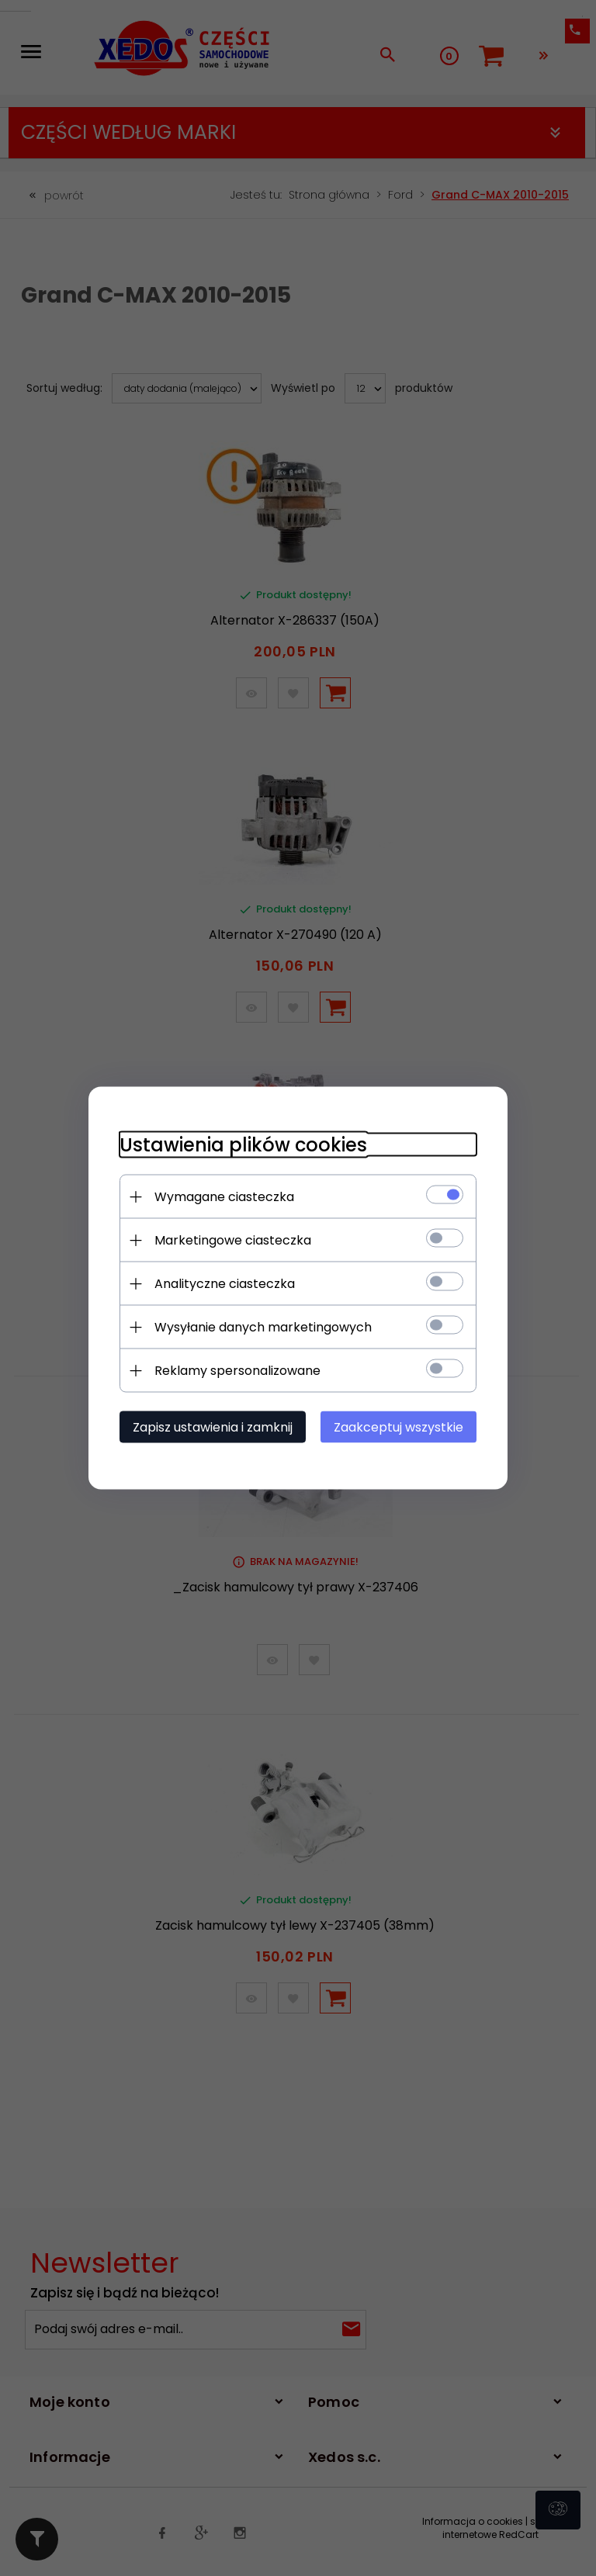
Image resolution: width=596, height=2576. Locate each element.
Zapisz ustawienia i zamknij (213, 1427)
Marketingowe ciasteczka (232, 1240)
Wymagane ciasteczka (224, 1197)
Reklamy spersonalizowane (237, 1371)
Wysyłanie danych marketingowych (263, 1327)
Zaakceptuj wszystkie (398, 1427)
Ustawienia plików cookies (243, 1145)
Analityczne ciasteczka (224, 1284)
